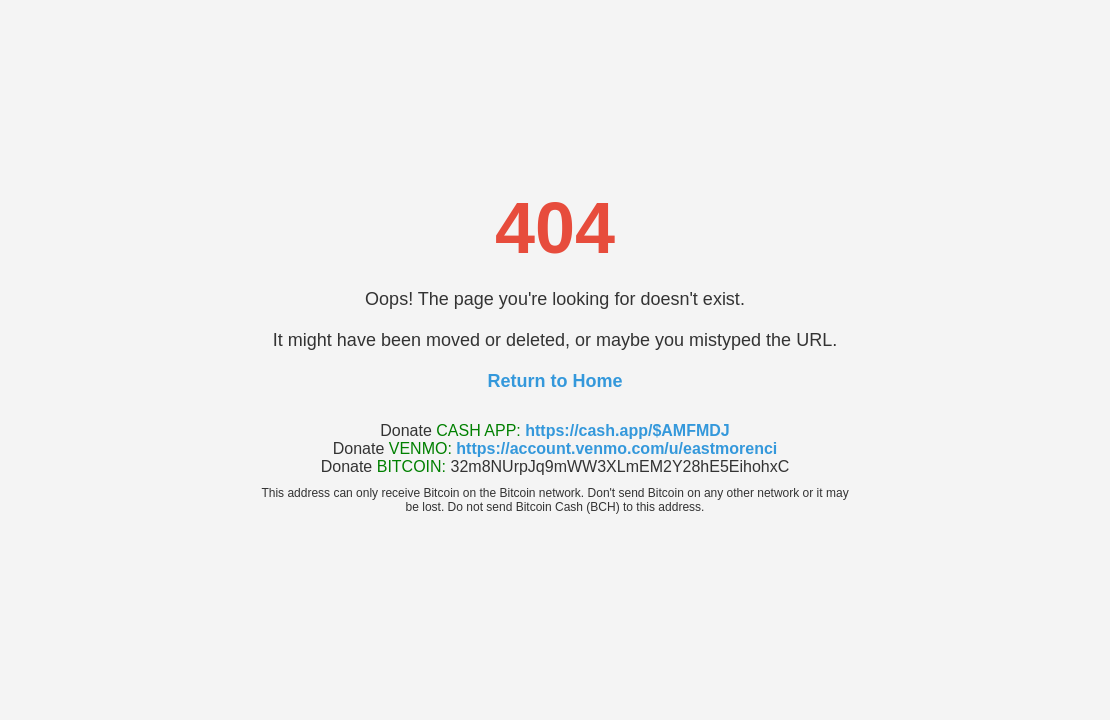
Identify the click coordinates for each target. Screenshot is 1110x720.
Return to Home (555, 381)
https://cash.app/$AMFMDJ (627, 430)
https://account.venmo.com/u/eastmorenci (616, 448)
